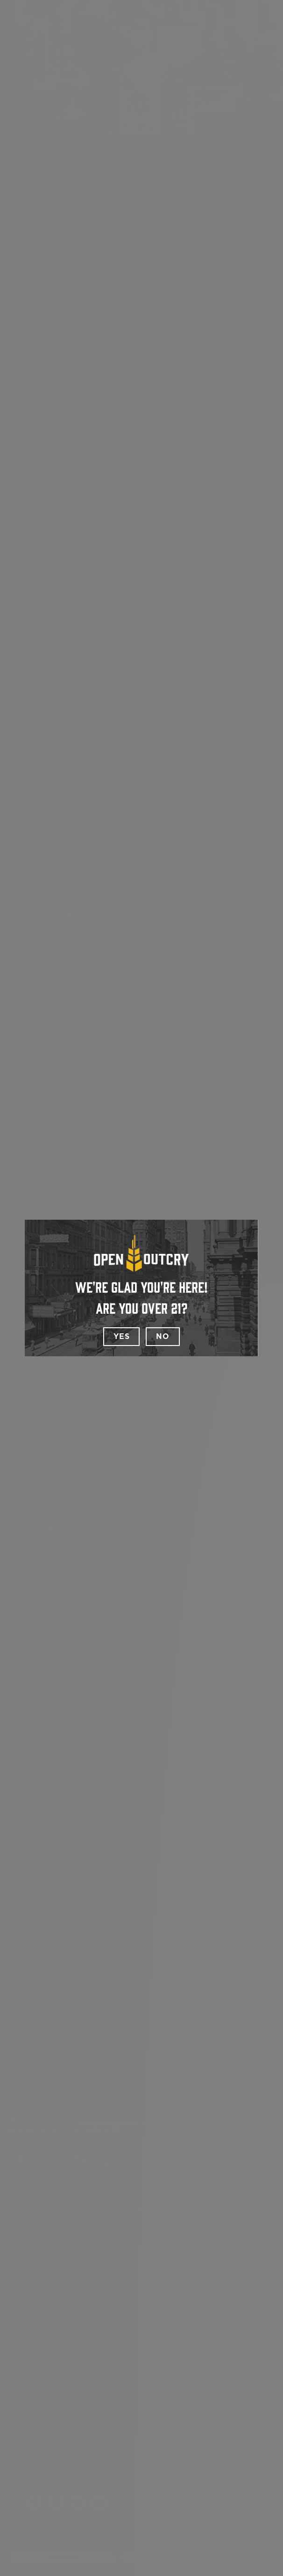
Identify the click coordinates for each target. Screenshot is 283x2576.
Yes (121, 1336)
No (163, 1336)
